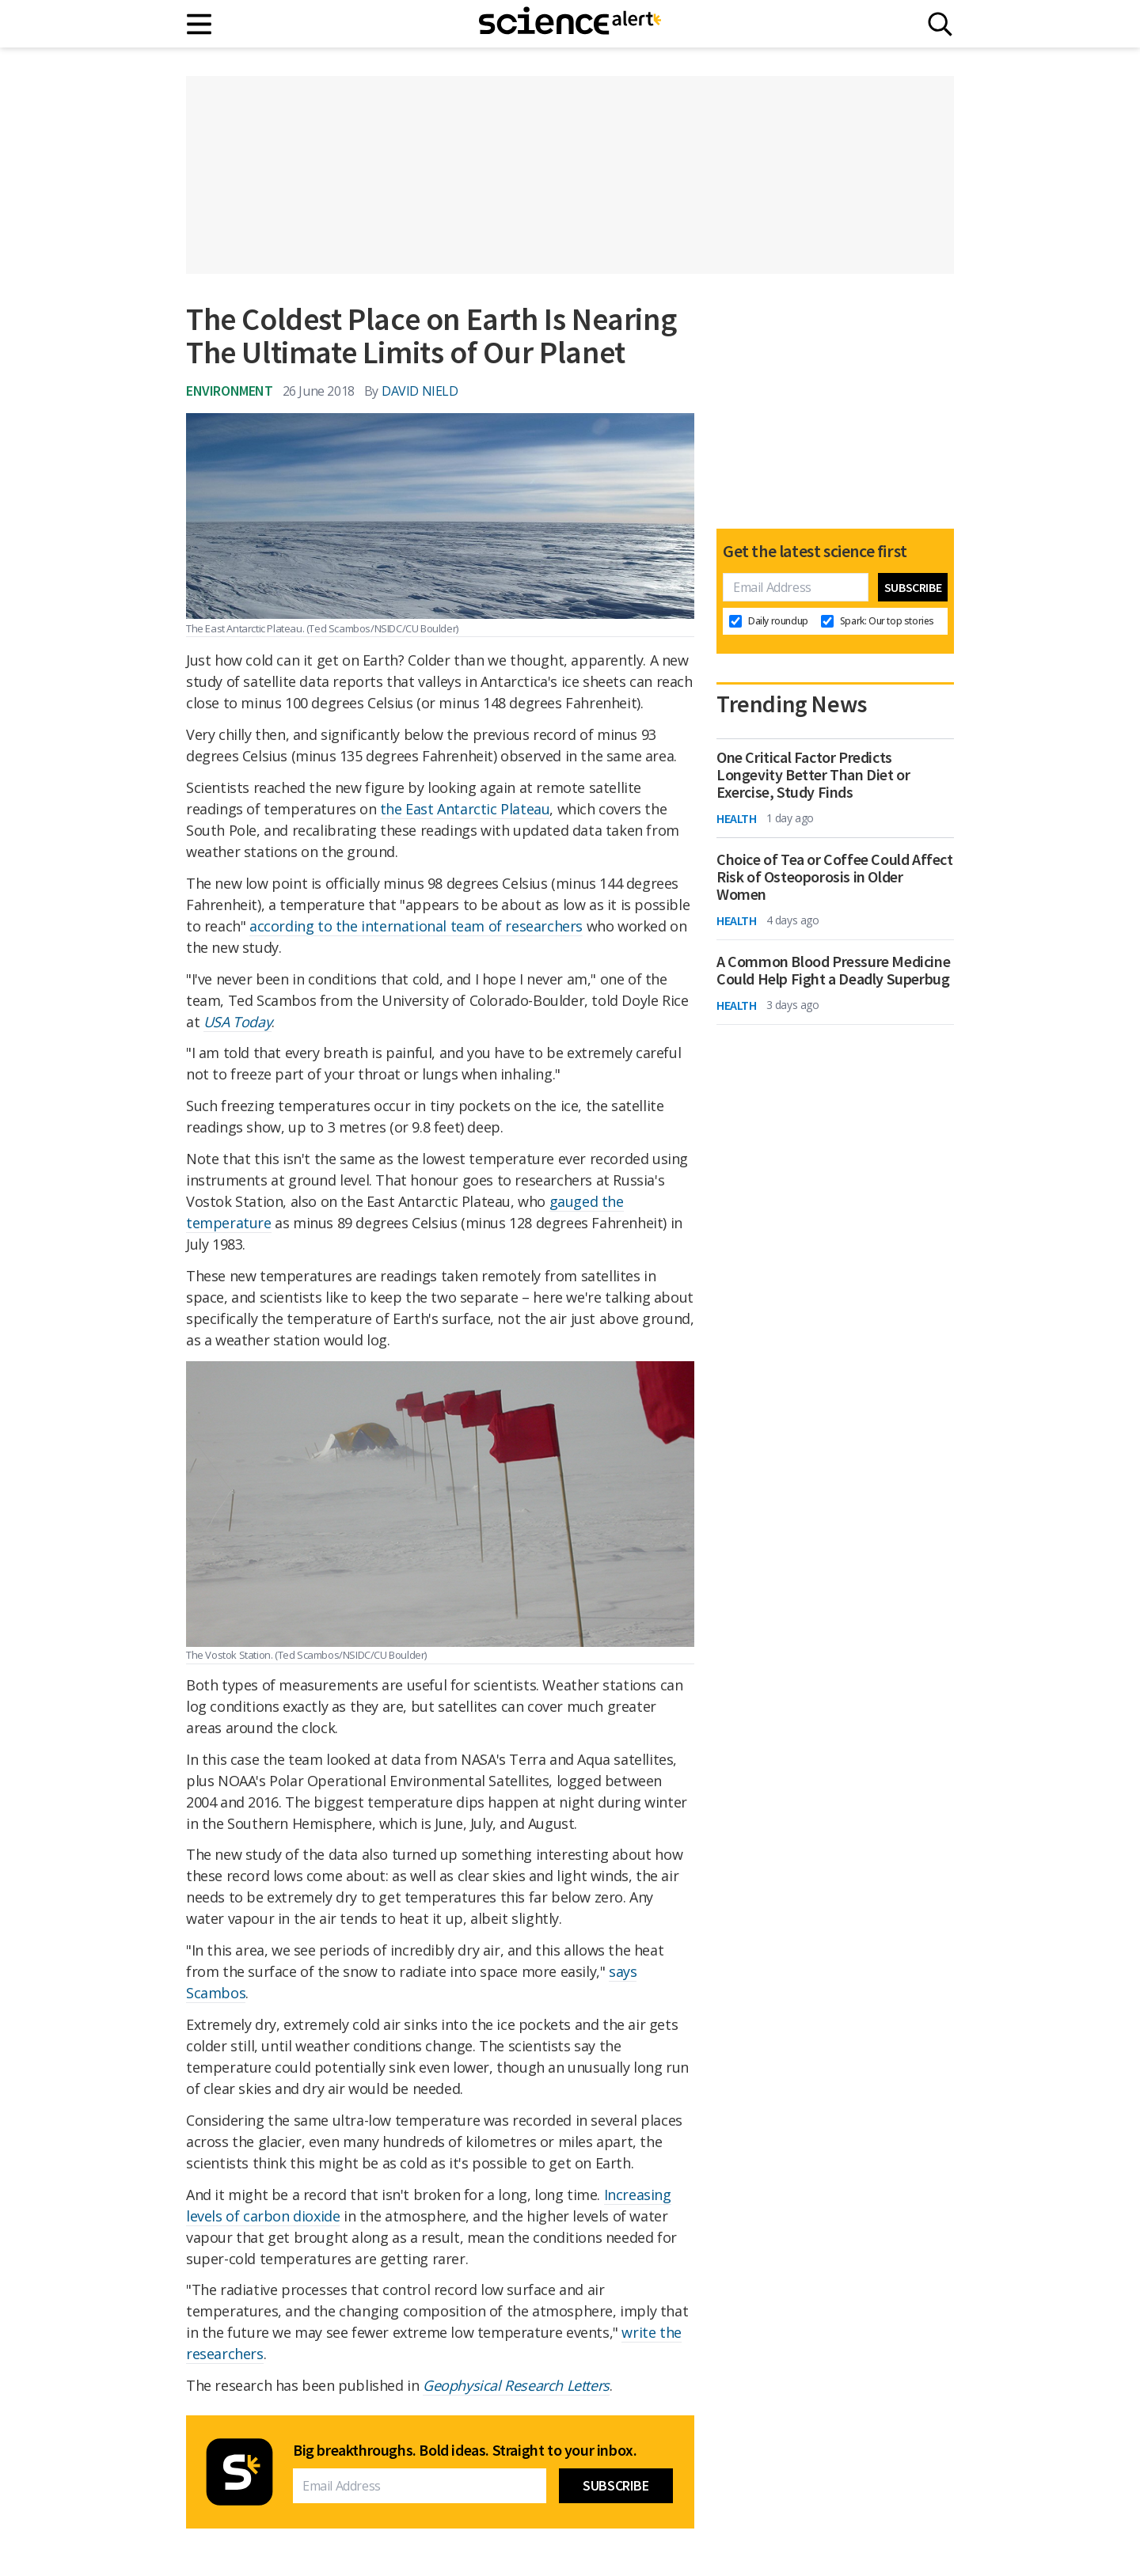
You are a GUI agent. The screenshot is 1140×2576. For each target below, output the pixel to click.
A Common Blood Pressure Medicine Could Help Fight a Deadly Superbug (833, 970)
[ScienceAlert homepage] (570, 23)
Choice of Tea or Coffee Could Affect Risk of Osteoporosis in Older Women (834, 877)
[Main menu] (200, 24)
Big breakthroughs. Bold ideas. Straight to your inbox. (464, 2450)
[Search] (940, 24)
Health (736, 818)
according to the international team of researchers (416, 925)
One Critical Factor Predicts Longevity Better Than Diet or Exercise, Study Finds (813, 775)
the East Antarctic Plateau (465, 808)
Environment (229, 390)
